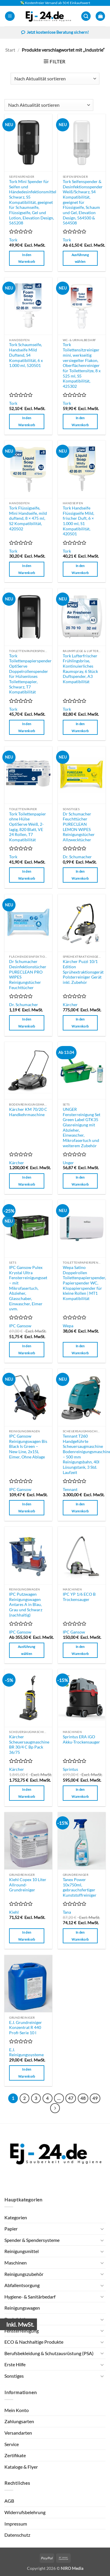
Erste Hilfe (15, 2364)
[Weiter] (55, 2108)
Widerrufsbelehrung (24, 2512)
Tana (67, 1912)
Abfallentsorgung (22, 2285)
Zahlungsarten (19, 2421)
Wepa (68, 1325)
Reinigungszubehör (23, 2274)
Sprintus (70, 1769)
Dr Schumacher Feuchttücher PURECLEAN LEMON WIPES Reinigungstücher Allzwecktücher (79, 827)
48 (83, 2098)
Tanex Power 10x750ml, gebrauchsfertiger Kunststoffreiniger (80, 1887)
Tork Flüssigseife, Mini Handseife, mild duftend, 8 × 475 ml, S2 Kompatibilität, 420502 (28, 518)
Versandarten (18, 2432)
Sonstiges (14, 2376)
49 (95, 2098)
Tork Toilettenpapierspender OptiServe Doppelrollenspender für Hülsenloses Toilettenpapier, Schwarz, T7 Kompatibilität (30, 674)
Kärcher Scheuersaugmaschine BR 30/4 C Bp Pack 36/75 (29, 1744)
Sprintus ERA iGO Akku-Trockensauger (81, 1739)
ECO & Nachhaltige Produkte (33, 2342)
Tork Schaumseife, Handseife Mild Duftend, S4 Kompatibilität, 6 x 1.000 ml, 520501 (26, 355)
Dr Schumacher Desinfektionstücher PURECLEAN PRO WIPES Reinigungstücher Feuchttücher (27, 974)
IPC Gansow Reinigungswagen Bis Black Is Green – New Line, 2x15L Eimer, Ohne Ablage (28, 1446)
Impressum (15, 2523)
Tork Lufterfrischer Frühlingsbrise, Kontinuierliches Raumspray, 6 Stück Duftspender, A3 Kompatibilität (80, 669)
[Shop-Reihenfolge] (55, 78)
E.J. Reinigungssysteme (26, 2052)
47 (70, 2098)
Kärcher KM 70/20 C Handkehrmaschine (28, 1112)
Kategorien (15, 2217)
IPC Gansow (20, 1325)
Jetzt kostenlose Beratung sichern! (55, 33)
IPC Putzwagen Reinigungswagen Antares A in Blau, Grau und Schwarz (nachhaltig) (25, 1604)
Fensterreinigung (21, 2330)
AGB (9, 2501)
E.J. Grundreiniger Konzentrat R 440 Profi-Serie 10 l (25, 2027)
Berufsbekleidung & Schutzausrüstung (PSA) (49, 2353)
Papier (11, 2228)
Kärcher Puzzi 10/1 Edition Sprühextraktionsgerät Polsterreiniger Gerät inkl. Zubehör (83, 972)
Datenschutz (17, 2535)
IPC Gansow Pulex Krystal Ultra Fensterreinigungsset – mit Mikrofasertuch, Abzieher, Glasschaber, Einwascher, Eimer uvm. (28, 1288)
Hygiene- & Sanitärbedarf (29, 2296)
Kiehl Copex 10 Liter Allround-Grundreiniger (27, 1884)
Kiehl (14, 1912)
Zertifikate (15, 2455)
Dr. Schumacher (77, 856)
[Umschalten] (102, 2228)
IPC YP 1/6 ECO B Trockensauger (79, 1597)
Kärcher (70, 1004)
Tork (13, 240)
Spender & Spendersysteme (32, 2240)
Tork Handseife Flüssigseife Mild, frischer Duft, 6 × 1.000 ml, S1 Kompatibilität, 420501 (78, 521)
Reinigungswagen (22, 2308)
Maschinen (15, 2262)
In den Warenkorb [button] (26, 258)
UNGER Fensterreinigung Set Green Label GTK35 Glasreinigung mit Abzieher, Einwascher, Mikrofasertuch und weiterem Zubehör (81, 1127)
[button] (10, 16)
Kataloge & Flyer (21, 2467)
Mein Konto (16, 2410)
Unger (68, 1162)
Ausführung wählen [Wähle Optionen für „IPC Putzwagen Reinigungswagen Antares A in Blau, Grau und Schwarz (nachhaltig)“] (26, 1650)
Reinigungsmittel (21, 2251)
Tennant (70, 1489)
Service (11, 2444)
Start (10, 50)
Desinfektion (17, 2319)
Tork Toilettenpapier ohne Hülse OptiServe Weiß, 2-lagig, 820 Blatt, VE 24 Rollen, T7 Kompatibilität (27, 827)
